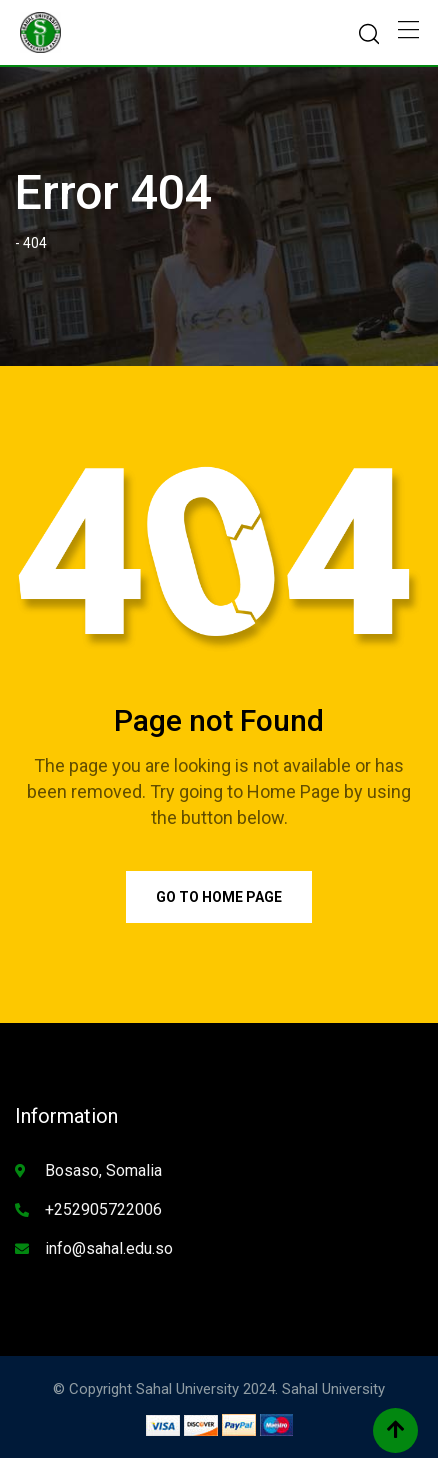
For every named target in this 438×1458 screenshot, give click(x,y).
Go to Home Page (219, 897)
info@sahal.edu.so (109, 1248)
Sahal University (333, 1389)
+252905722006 (103, 1209)
